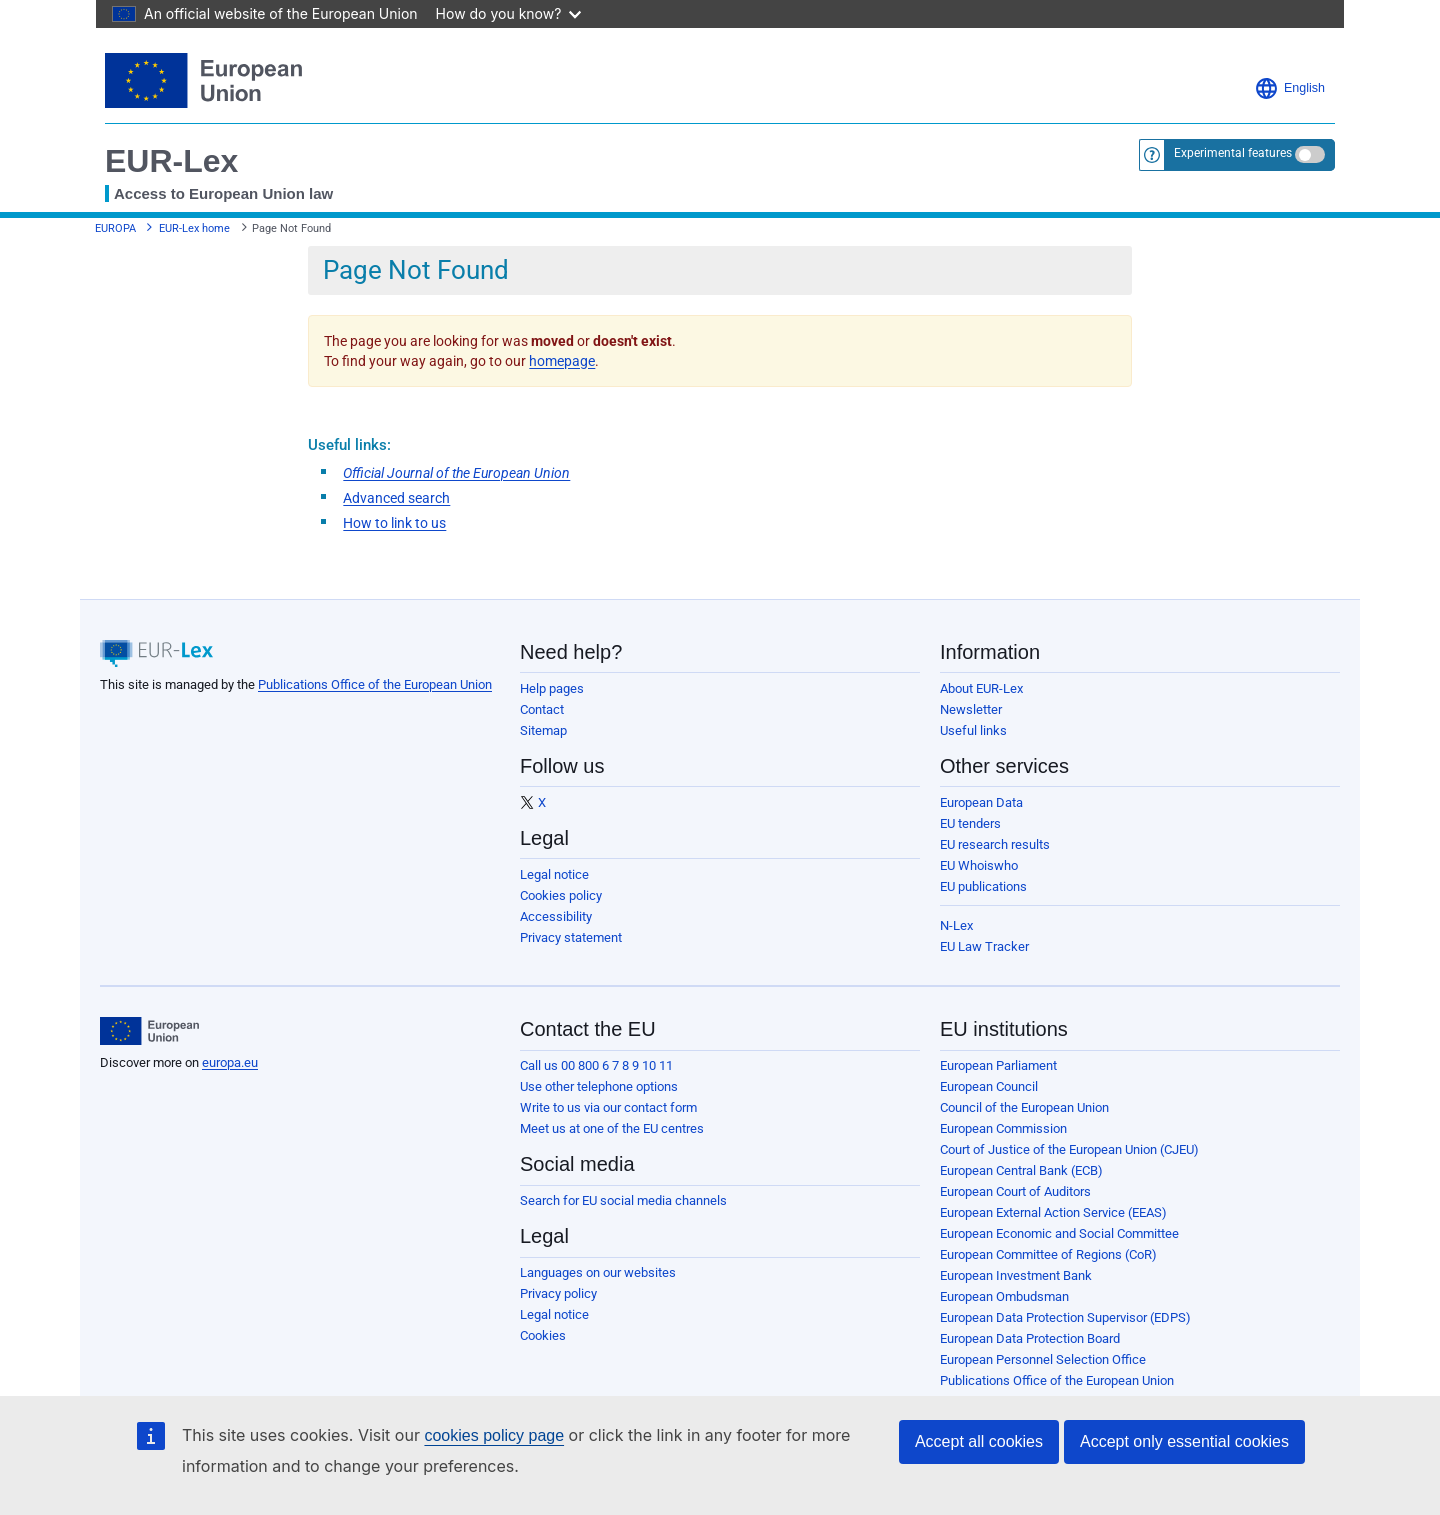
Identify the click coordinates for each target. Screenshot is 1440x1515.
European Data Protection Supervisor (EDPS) (1065, 1317)
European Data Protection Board (1030, 1338)
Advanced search (396, 498)
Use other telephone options (599, 1086)
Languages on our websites (598, 1272)
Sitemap (543, 730)
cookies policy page (494, 1435)
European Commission (1003, 1128)
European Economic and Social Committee (1059, 1233)
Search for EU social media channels (623, 1200)
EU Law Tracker (984, 946)
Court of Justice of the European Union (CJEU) (1069, 1149)
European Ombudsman (1004, 1296)
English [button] (1289, 88)
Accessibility (556, 916)
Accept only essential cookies (1184, 1441)
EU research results (995, 844)
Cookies (543, 1335)
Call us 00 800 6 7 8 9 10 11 (596, 1065)
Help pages (552, 688)
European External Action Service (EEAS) (1053, 1212)
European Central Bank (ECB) (1021, 1170)
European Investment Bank (1016, 1275)
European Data (981, 802)
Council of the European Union (1024, 1107)
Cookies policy (561, 895)
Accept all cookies (979, 1441)
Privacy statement (571, 937)
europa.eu (230, 1062)
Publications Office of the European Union (375, 684)
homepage (562, 361)
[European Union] (149, 1031)
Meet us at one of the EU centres (612, 1128)
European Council (989, 1086)
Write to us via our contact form (608, 1107)
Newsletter (971, 709)
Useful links (973, 730)
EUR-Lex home (194, 228)
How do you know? (509, 13)
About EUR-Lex (981, 688)
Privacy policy (558, 1293)
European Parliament (998, 1065)
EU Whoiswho (979, 865)
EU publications (983, 886)
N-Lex (956, 925)
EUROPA (115, 228)
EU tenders (970, 823)
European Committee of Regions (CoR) (1048, 1254)
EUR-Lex (171, 161)
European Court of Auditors (1015, 1191)
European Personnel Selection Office (1043, 1359)
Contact (542, 709)
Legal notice (554, 874)
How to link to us (394, 523)
